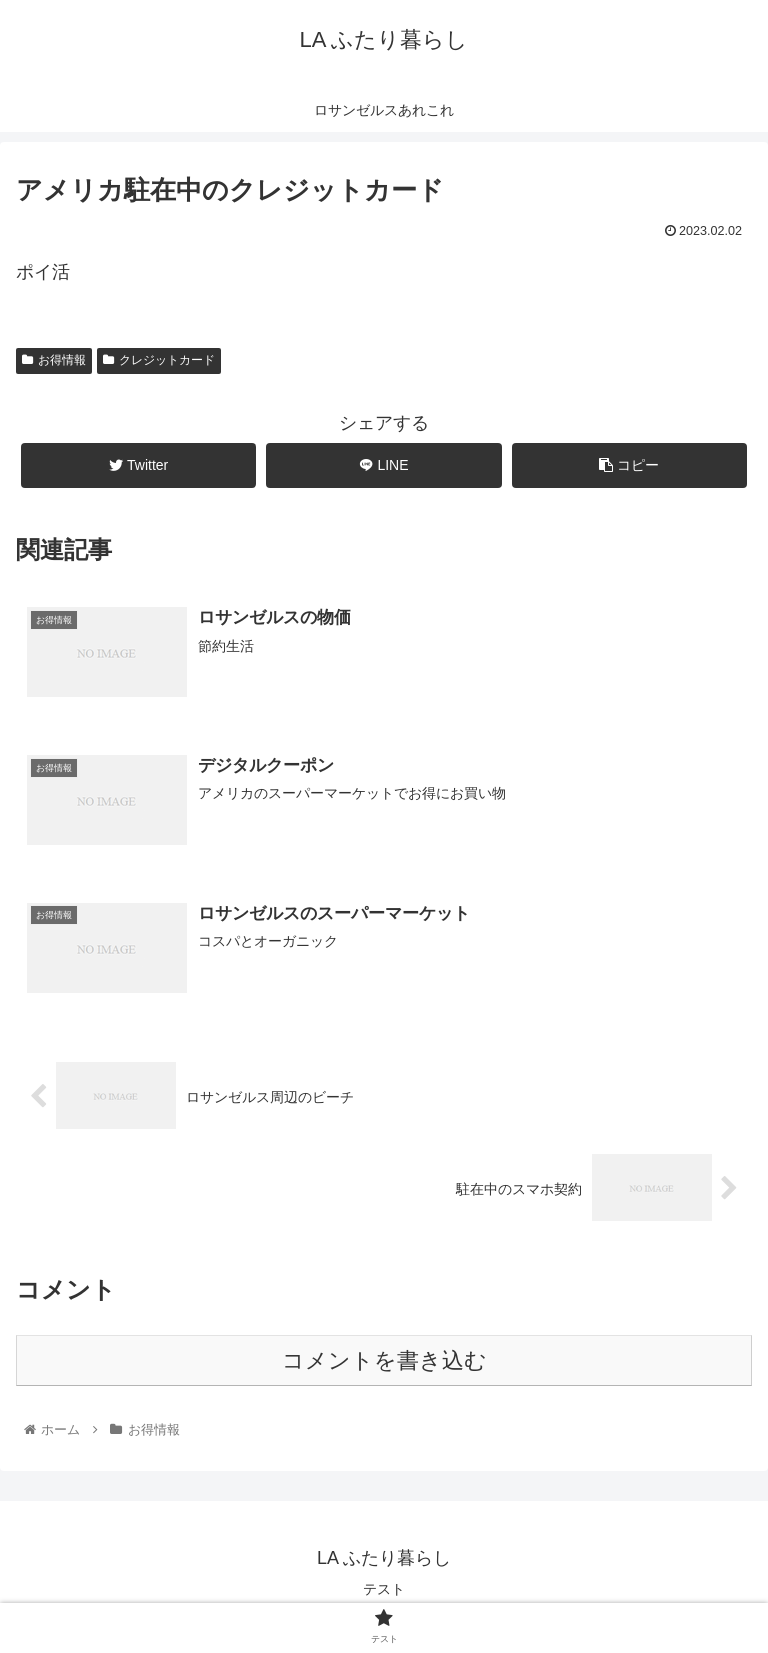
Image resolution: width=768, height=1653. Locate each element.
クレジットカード (159, 360)
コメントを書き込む (384, 1360)
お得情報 (54, 360)
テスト (384, 1589)
